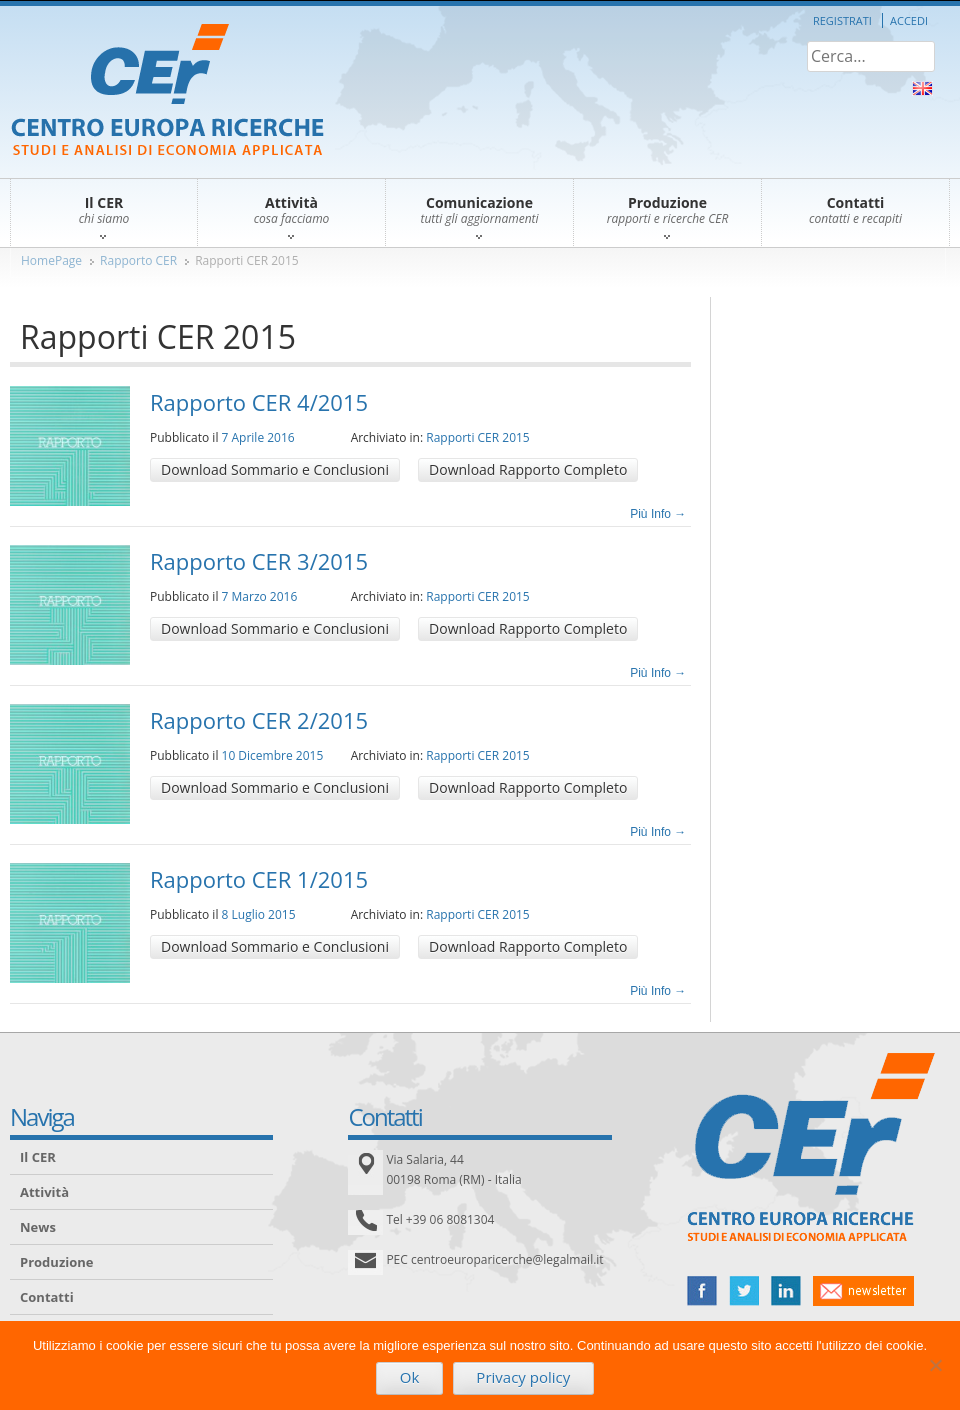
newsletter (863, 1291)
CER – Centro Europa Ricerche (167, 91)
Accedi (909, 20)
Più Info (658, 514)
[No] (935, 1365)
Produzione (56, 1262)
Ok (410, 1377)
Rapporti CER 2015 (247, 260)
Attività (44, 1192)
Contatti (47, 1297)
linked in (786, 1291)
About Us (922, 88)
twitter (744, 1291)
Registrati (842, 20)
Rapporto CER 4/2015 (259, 402)
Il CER (38, 1157)
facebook (702, 1291)
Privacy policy (523, 1377)
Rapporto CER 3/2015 (259, 561)
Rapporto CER (138, 260)
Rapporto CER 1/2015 (259, 879)
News (38, 1227)
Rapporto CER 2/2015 (259, 720)
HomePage (51, 260)
